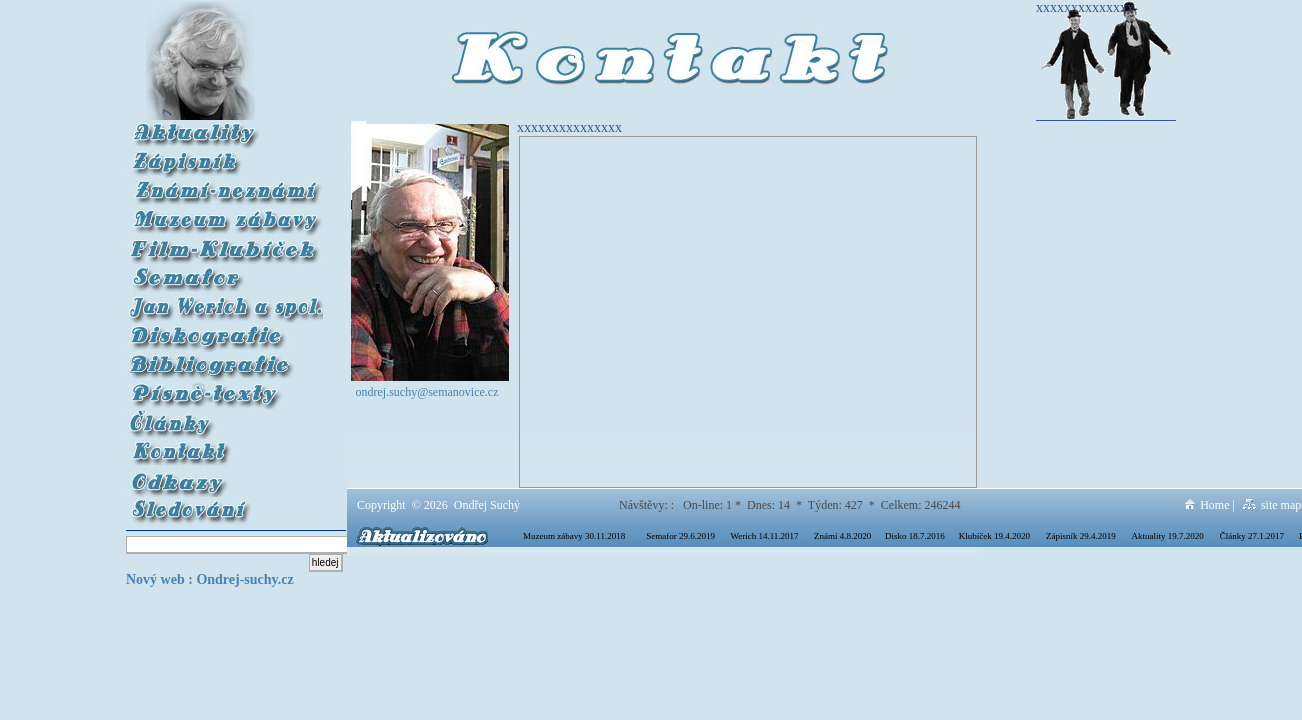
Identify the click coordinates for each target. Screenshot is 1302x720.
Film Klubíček (225, 243)
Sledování (225, 504)
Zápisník (225, 156)
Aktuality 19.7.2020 (1168, 536)
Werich (225, 301)
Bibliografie (225, 359)
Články (225, 417)
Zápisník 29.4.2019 (1081, 536)
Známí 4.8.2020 (842, 536)
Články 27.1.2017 (1252, 536)
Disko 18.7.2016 (915, 536)
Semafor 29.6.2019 (680, 536)
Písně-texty (225, 388)
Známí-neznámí (225, 185)
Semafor (225, 272)
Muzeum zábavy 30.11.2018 (574, 536)
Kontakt (151, 446)
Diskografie (224, 330)
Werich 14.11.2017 (764, 536)
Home (1207, 505)
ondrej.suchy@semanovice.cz (427, 392)
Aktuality (225, 127)
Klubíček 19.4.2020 (994, 536)
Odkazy (225, 475)
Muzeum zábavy (225, 214)
